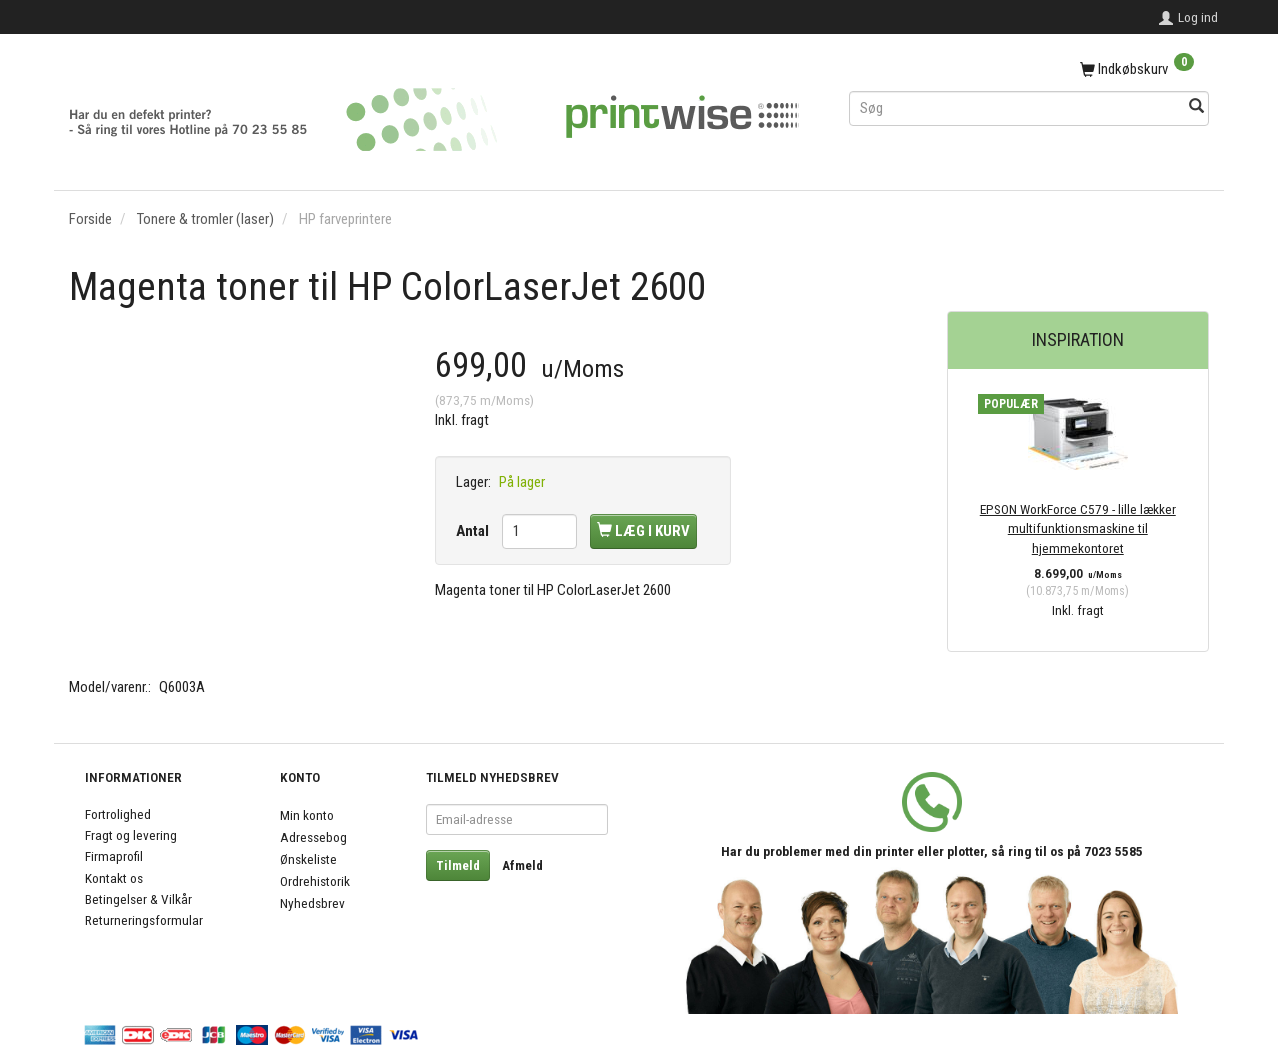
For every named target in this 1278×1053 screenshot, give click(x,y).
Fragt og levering (131, 835)
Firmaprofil (114, 856)
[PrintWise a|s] (434, 112)
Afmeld (522, 865)
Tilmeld (458, 865)
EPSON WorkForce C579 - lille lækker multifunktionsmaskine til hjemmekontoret (1078, 528)
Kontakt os (114, 878)
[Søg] (1196, 107)
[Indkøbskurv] (1029, 70)
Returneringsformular (144, 920)
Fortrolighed (118, 814)
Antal (474, 531)
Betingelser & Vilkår (138, 899)
